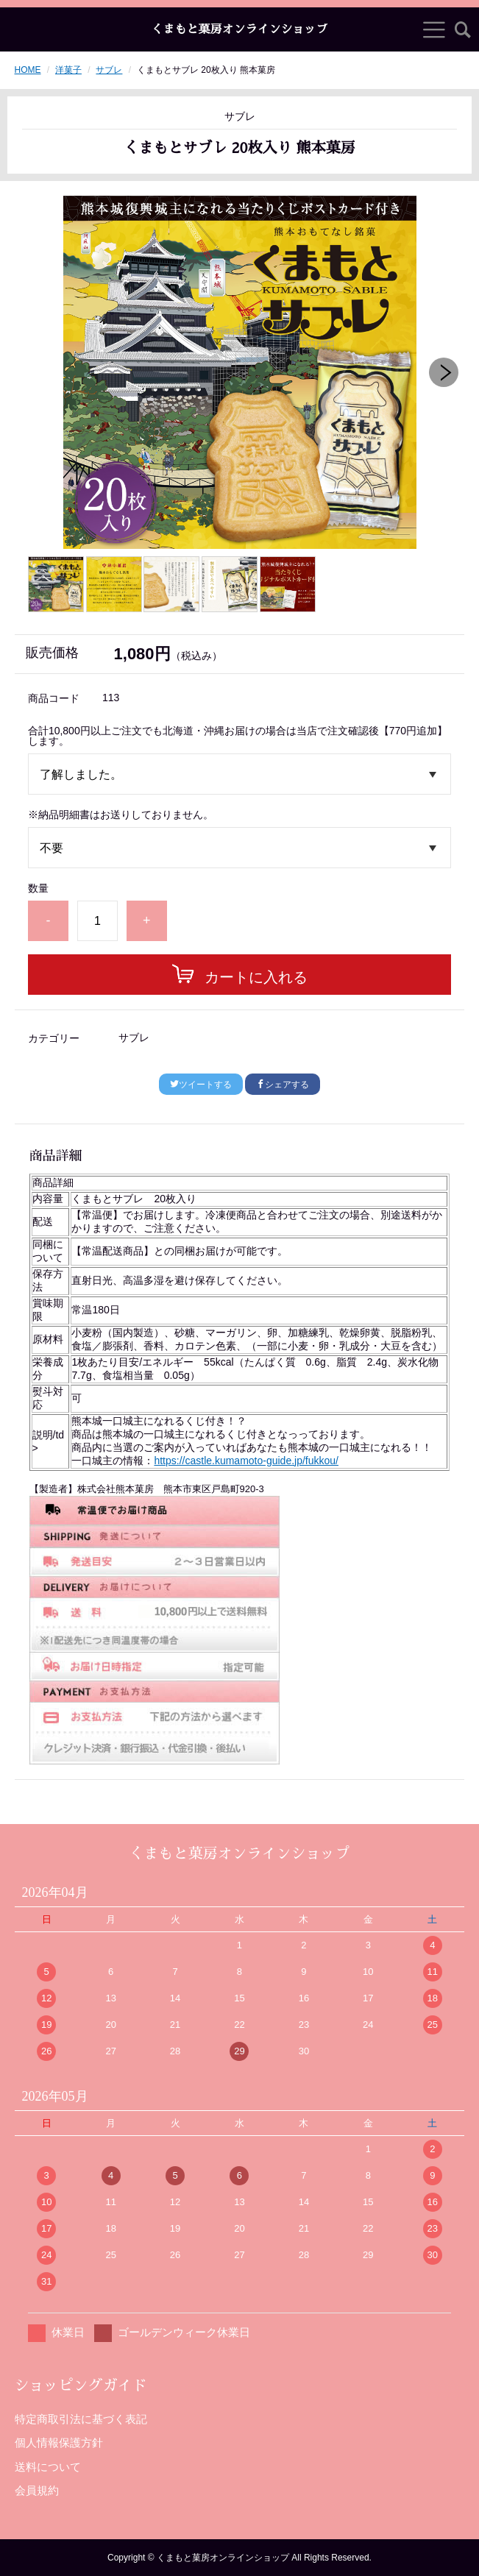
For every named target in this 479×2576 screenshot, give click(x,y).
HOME (28, 70)
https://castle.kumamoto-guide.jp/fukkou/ (246, 1460)
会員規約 (37, 2490)
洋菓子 (68, 70)
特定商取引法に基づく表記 (81, 2419)
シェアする (282, 1084)
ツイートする (201, 1084)
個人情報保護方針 (59, 2442)
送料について (48, 2466)
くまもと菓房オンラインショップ (239, 29)
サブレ (109, 70)
